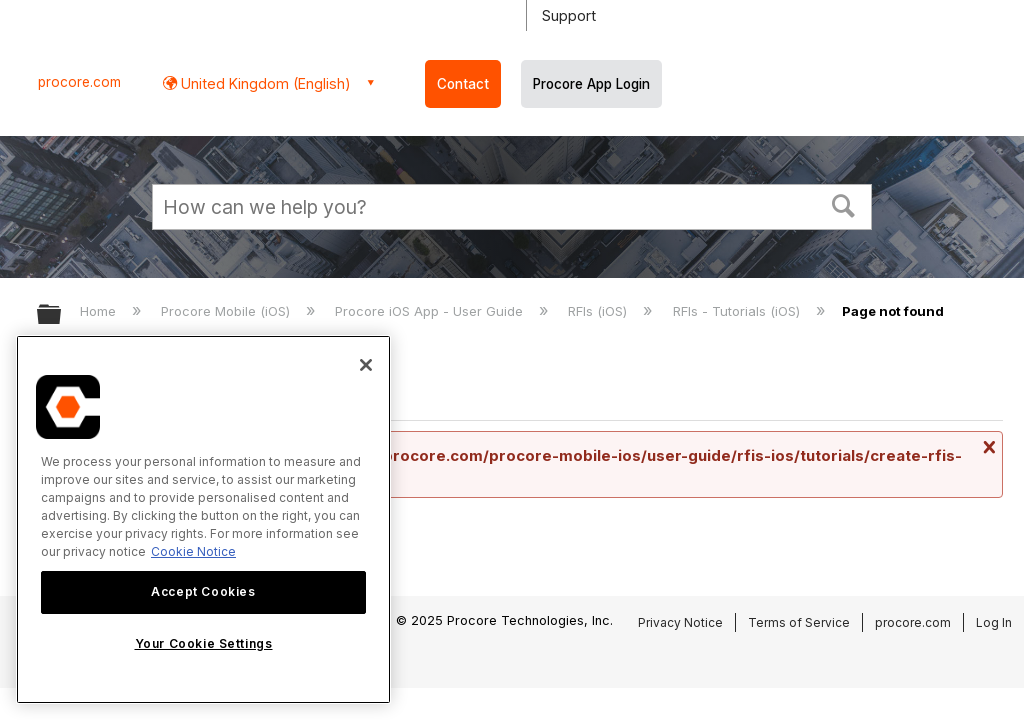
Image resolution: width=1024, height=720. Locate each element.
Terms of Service (799, 622)
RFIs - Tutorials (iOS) (738, 311)
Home (100, 311)
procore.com (79, 82)
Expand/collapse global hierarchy (62, 315)
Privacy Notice (680, 622)
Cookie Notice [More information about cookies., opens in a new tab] (193, 551)
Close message (987, 447)
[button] (844, 204)
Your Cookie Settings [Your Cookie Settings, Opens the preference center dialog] (204, 643)
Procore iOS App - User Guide (431, 311)
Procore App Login (591, 84)
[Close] (366, 365)
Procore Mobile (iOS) (227, 311)
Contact (463, 84)
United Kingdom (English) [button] (264, 83)
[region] (203, 519)
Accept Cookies (203, 591)
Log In (994, 622)
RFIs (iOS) (599, 311)
